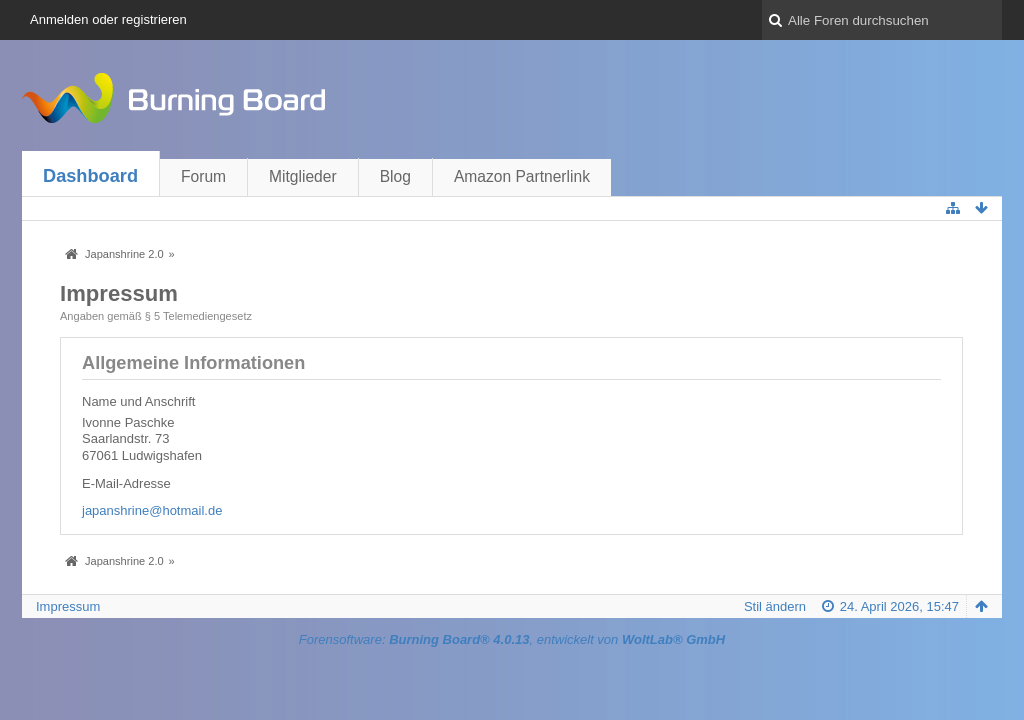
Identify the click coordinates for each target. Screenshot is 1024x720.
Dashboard (90, 176)
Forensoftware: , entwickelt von (512, 639)
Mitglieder (303, 176)
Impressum (68, 606)
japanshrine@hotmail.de (152, 510)
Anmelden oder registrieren (108, 19)
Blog (395, 176)
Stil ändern (775, 606)
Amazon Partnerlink (522, 176)
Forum (203, 176)
